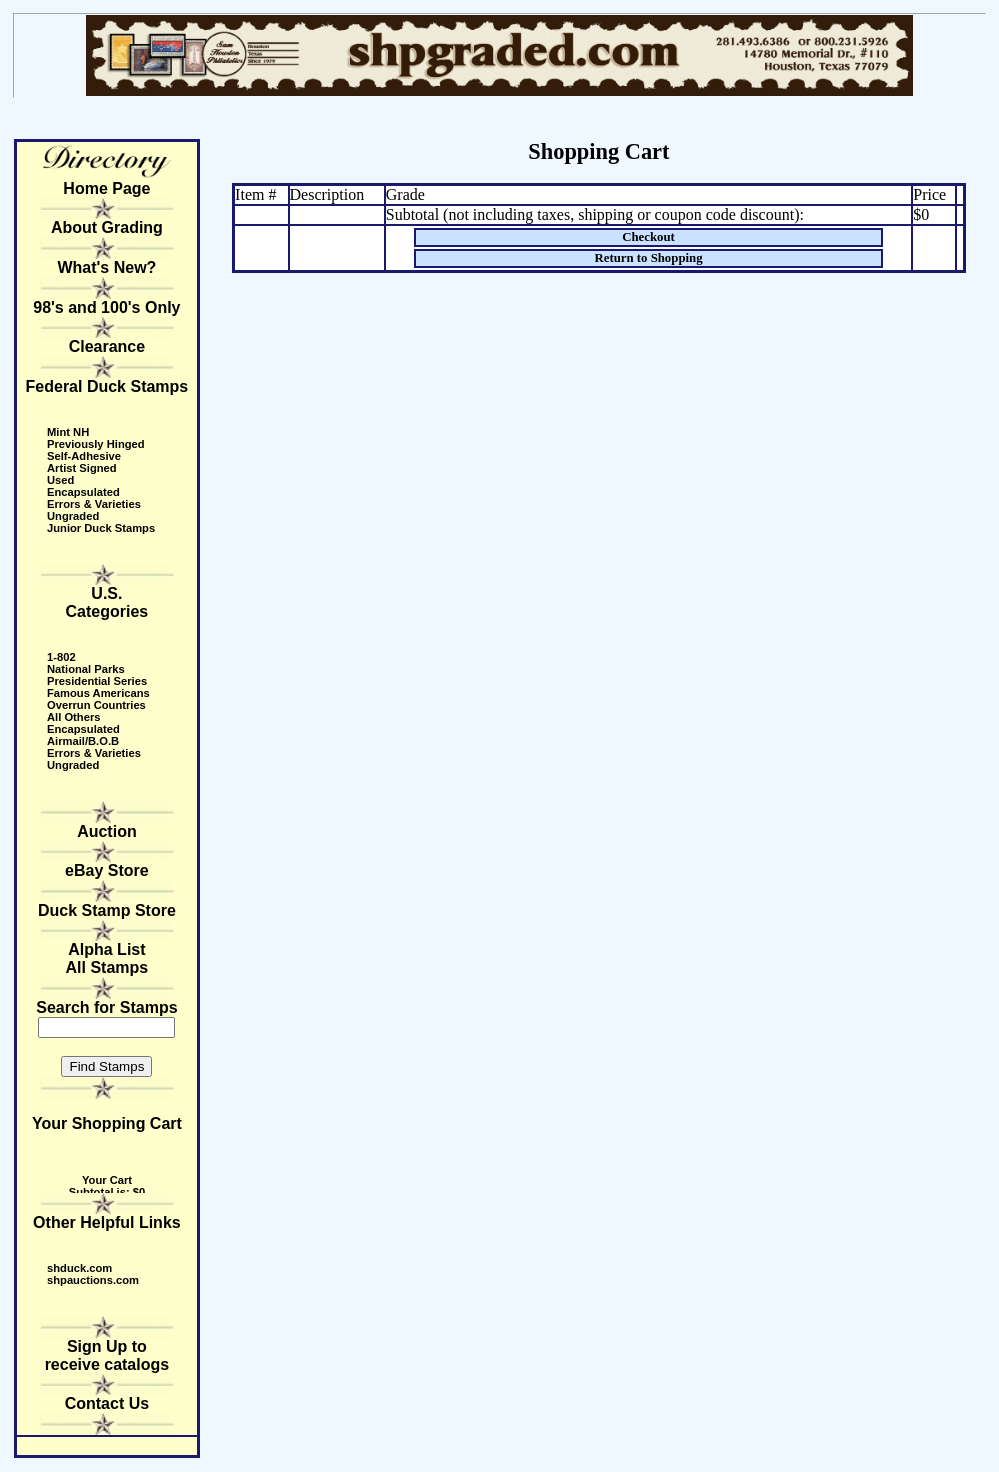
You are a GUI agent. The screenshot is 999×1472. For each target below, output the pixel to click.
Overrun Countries (96, 705)
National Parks (86, 669)
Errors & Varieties (94, 504)
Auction (107, 831)
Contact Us (107, 1403)
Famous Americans (98, 693)
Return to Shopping (648, 258)
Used (60, 480)
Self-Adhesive (84, 456)
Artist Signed (82, 468)
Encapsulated (83, 492)
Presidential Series (97, 681)
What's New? (106, 267)
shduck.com (79, 1268)
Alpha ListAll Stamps (107, 958)
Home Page (106, 188)
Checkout (648, 237)
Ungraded (73, 516)
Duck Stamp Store (107, 910)
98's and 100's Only (106, 307)
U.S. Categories (107, 602)
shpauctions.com (93, 1280)
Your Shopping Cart (107, 1123)
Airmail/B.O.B (83, 741)
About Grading (107, 227)
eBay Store (107, 870)
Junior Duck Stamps (101, 528)
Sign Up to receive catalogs (107, 1355)
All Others (73, 717)
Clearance (107, 346)
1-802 (61, 657)
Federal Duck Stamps (107, 386)
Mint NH (68, 432)
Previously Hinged (96, 444)
